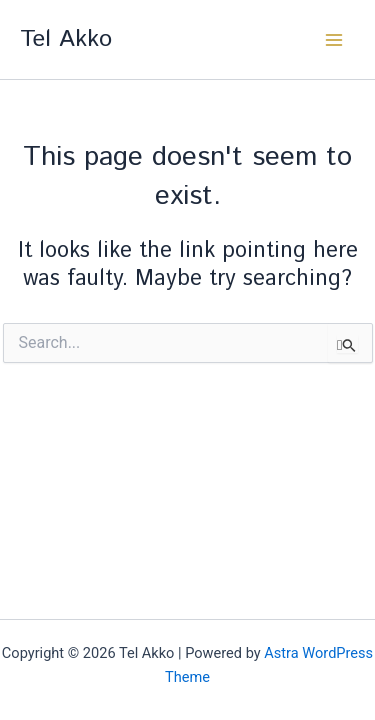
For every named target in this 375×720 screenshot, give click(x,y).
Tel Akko (66, 39)
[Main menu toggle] (334, 40)
